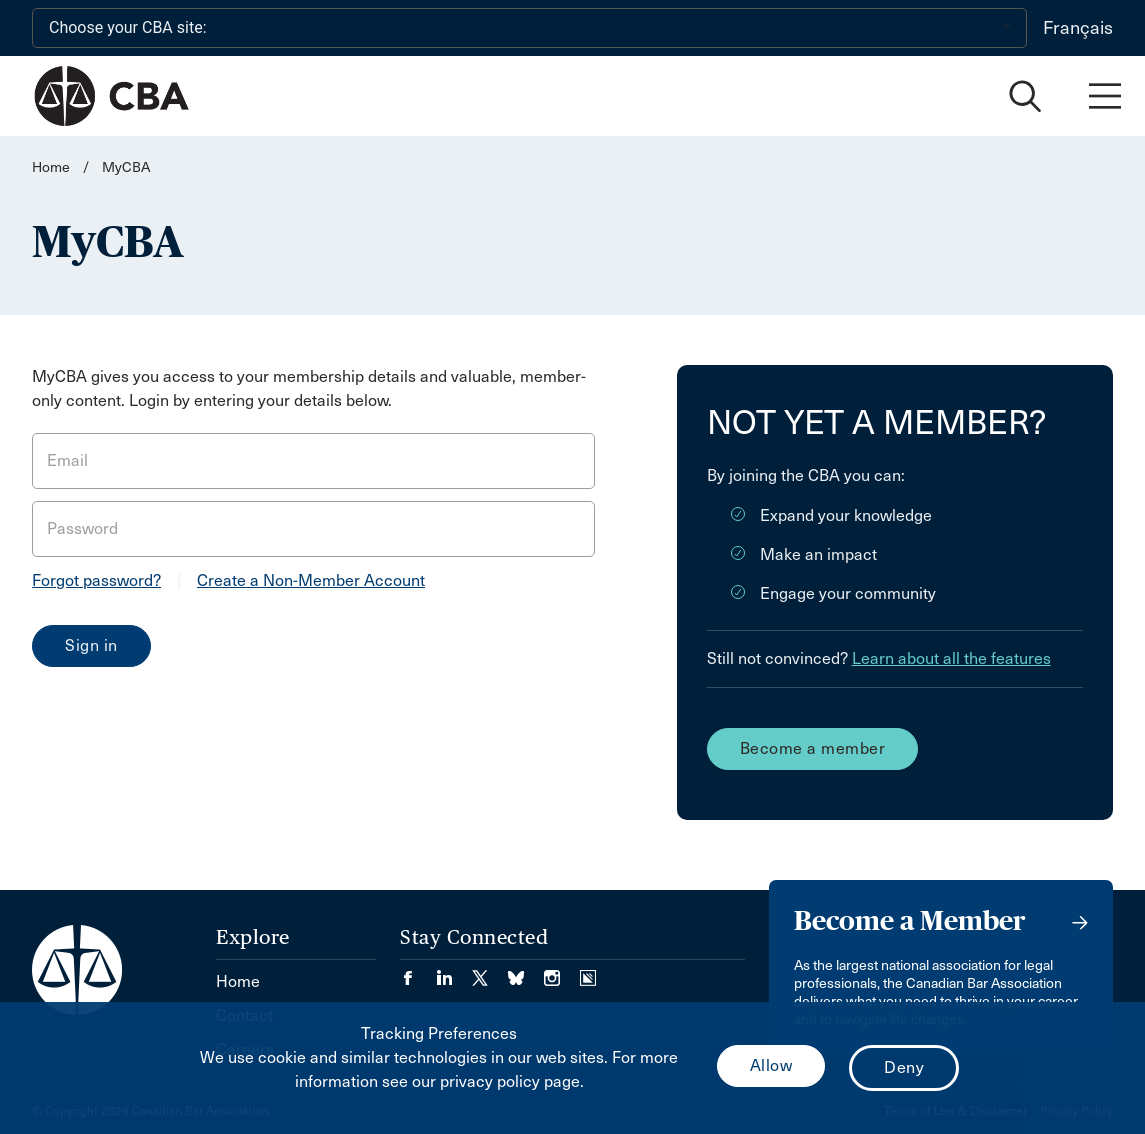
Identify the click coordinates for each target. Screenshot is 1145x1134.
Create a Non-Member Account (311, 580)
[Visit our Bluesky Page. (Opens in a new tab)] (526, 971)
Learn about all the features (951, 658)
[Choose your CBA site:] (529, 28)
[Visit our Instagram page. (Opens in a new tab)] (562, 971)
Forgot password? (96, 580)
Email (67, 460)
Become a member (813, 748)
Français (1078, 28)
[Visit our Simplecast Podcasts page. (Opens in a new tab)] (588, 971)
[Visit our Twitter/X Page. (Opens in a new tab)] (490, 971)
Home (51, 167)
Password (82, 528)
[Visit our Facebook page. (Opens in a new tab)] (418, 971)
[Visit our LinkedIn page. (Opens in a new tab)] (454, 971)
